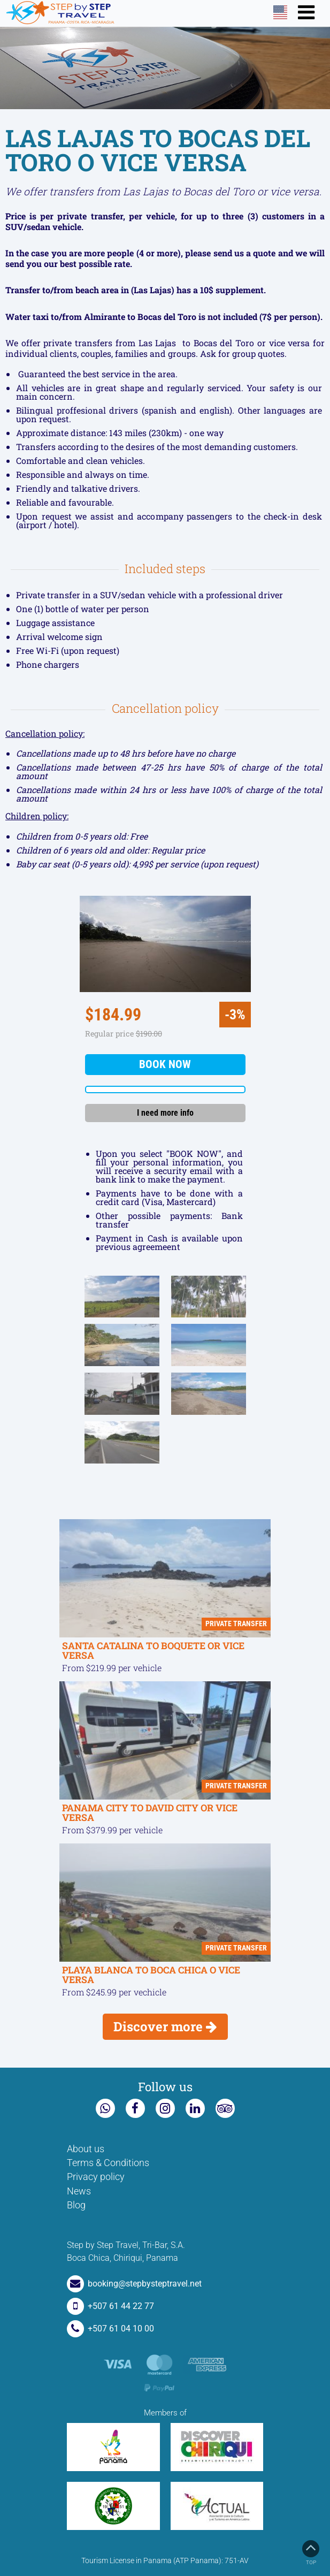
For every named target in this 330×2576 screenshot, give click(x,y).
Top (310, 2552)
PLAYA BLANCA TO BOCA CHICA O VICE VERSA (151, 1975)
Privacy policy (96, 2176)
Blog (76, 2205)
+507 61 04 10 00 (110, 2328)
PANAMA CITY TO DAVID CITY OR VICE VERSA (149, 1813)
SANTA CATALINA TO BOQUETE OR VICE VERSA (153, 1651)
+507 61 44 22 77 (110, 2306)
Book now (165, 1064)
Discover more (165, 2026)
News (79, 2191)
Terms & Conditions (108, 2163)
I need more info (165, 1113)
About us (85, 2149)
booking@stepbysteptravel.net (134, 2283)
